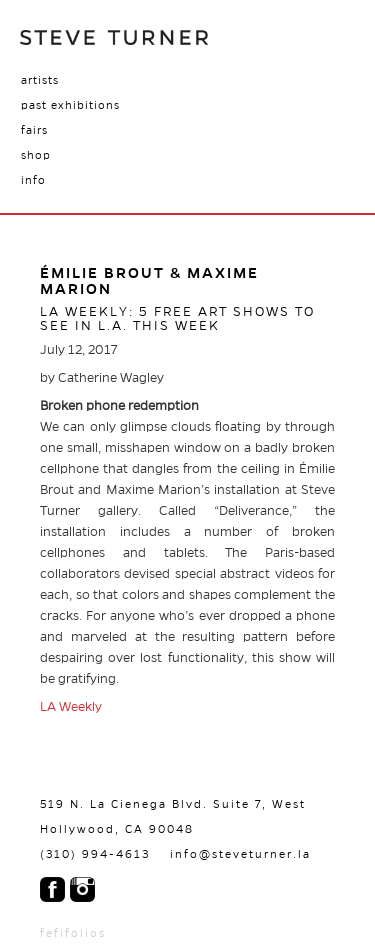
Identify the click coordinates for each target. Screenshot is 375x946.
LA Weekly (71, 707)
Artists (40, 80)
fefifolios (73, 933)
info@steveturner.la (240, 854)
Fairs (34, 130)
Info (33, 180)
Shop (36, 155)
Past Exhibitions (70, 105)
